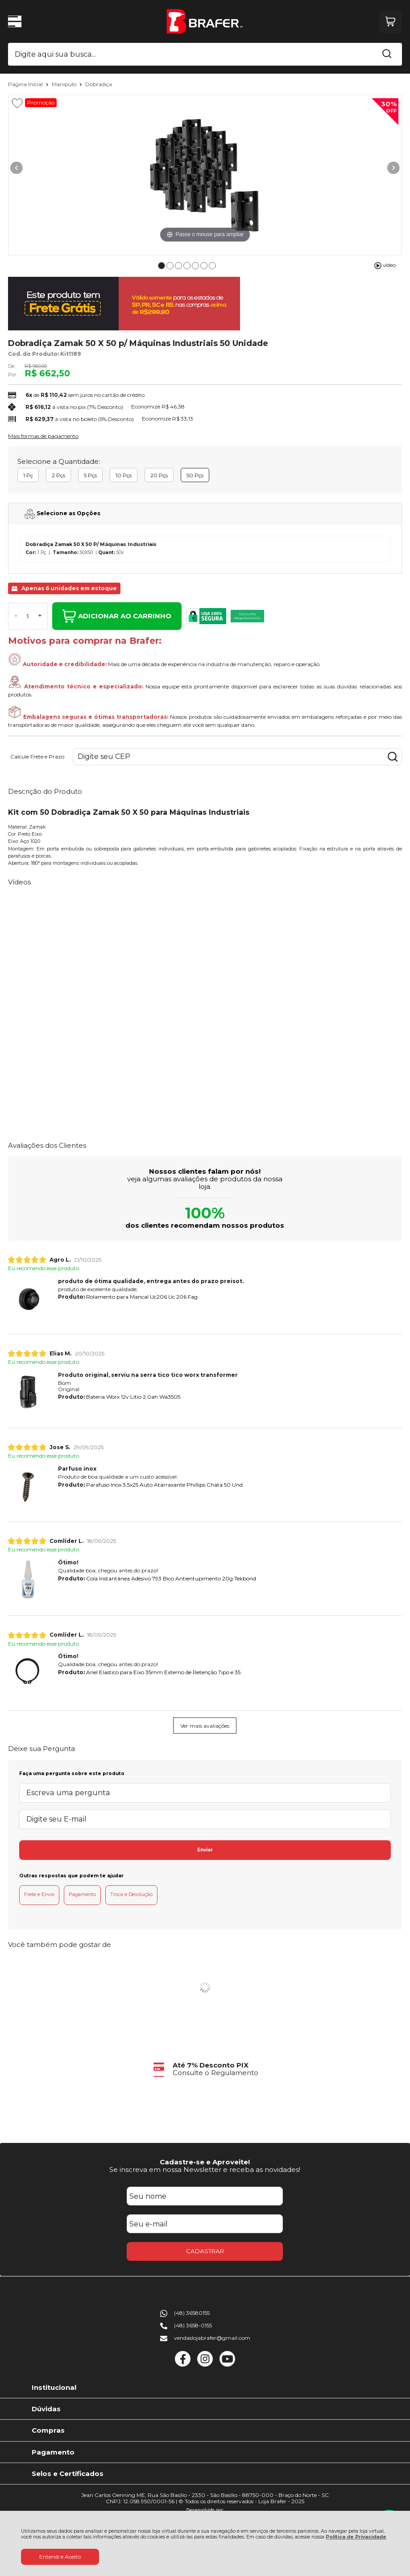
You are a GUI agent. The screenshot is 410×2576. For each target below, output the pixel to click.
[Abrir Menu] (14, 21)
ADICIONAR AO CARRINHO (116, 616)
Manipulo (65, 84)
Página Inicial (26, 84)
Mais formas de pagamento (43, 436)
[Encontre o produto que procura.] (387, 54)
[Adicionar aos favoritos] (17, 103)
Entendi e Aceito (60, 2556)
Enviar (205, 1850)
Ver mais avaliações (204, 1725)
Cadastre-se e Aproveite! (205, 2162)
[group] (205, 2069)
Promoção (40, 102)
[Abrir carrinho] (390, 21)
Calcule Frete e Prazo (37, 756)
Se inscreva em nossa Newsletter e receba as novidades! (204, 2169)
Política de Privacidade (356, 2537)
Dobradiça (98, 84)
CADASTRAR (205, 2251)
